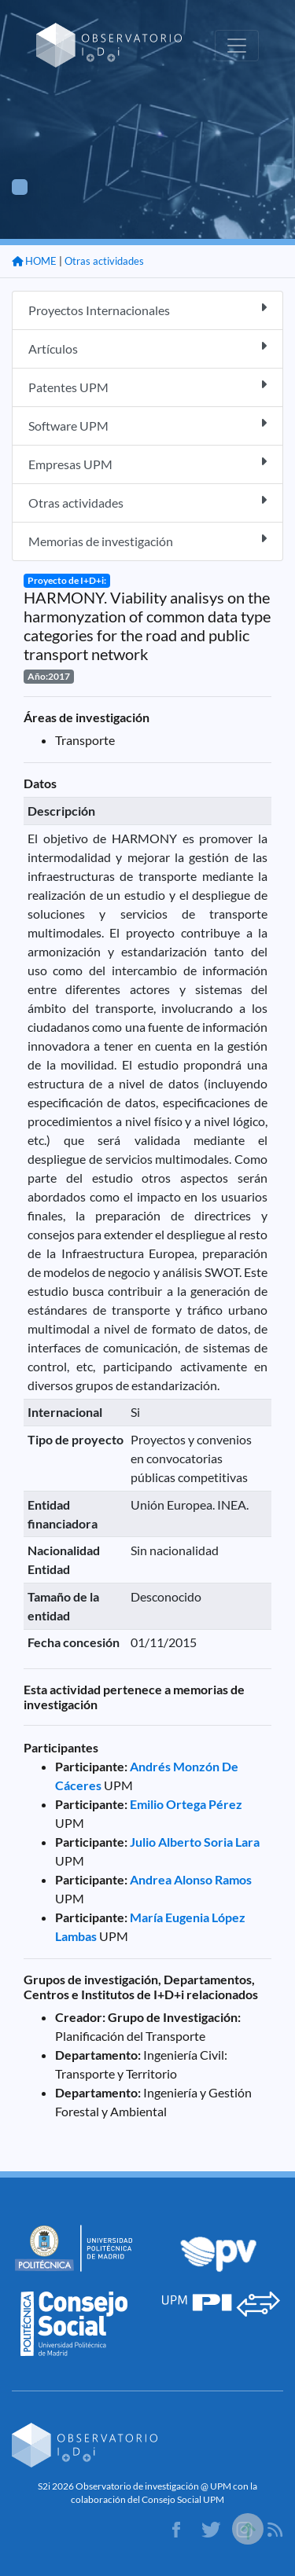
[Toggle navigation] (237, 45)
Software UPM (147, 424)
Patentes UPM (147, 386)
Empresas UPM (147, 463)
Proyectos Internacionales (147, 309)
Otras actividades (104, 261)
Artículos (147, 347)
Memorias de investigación (147, 540)
